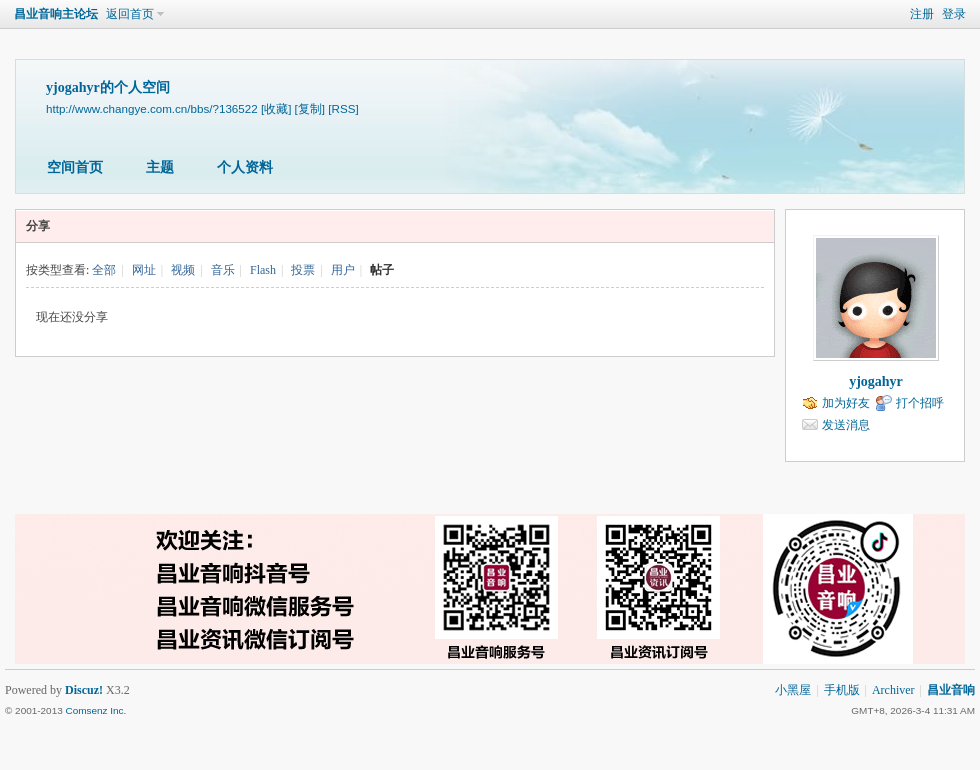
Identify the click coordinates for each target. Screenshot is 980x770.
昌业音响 (951, 690)
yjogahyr (876, 381)
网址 (144, 270)
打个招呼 (920, 403)
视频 (183, 270)
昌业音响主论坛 (56, 14)
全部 (104, 270)
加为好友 (846, 403)
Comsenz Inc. (95, 710)
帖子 (382, 270)
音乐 (223, 270)
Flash (263, 270)
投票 (303, 270)
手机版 (842, 690)
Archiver (893, 690)
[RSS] (343, 108)
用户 (343, 270)
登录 (954, 14)
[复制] (310, 108)
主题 (160, 167)
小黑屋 (793, 690)
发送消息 (846, 425)
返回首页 (130, 14)
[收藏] (276, 108)
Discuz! (84, 690)
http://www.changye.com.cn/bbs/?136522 (152, 108)
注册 (922, 14)
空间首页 (75, 167)
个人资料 (245, 167)
